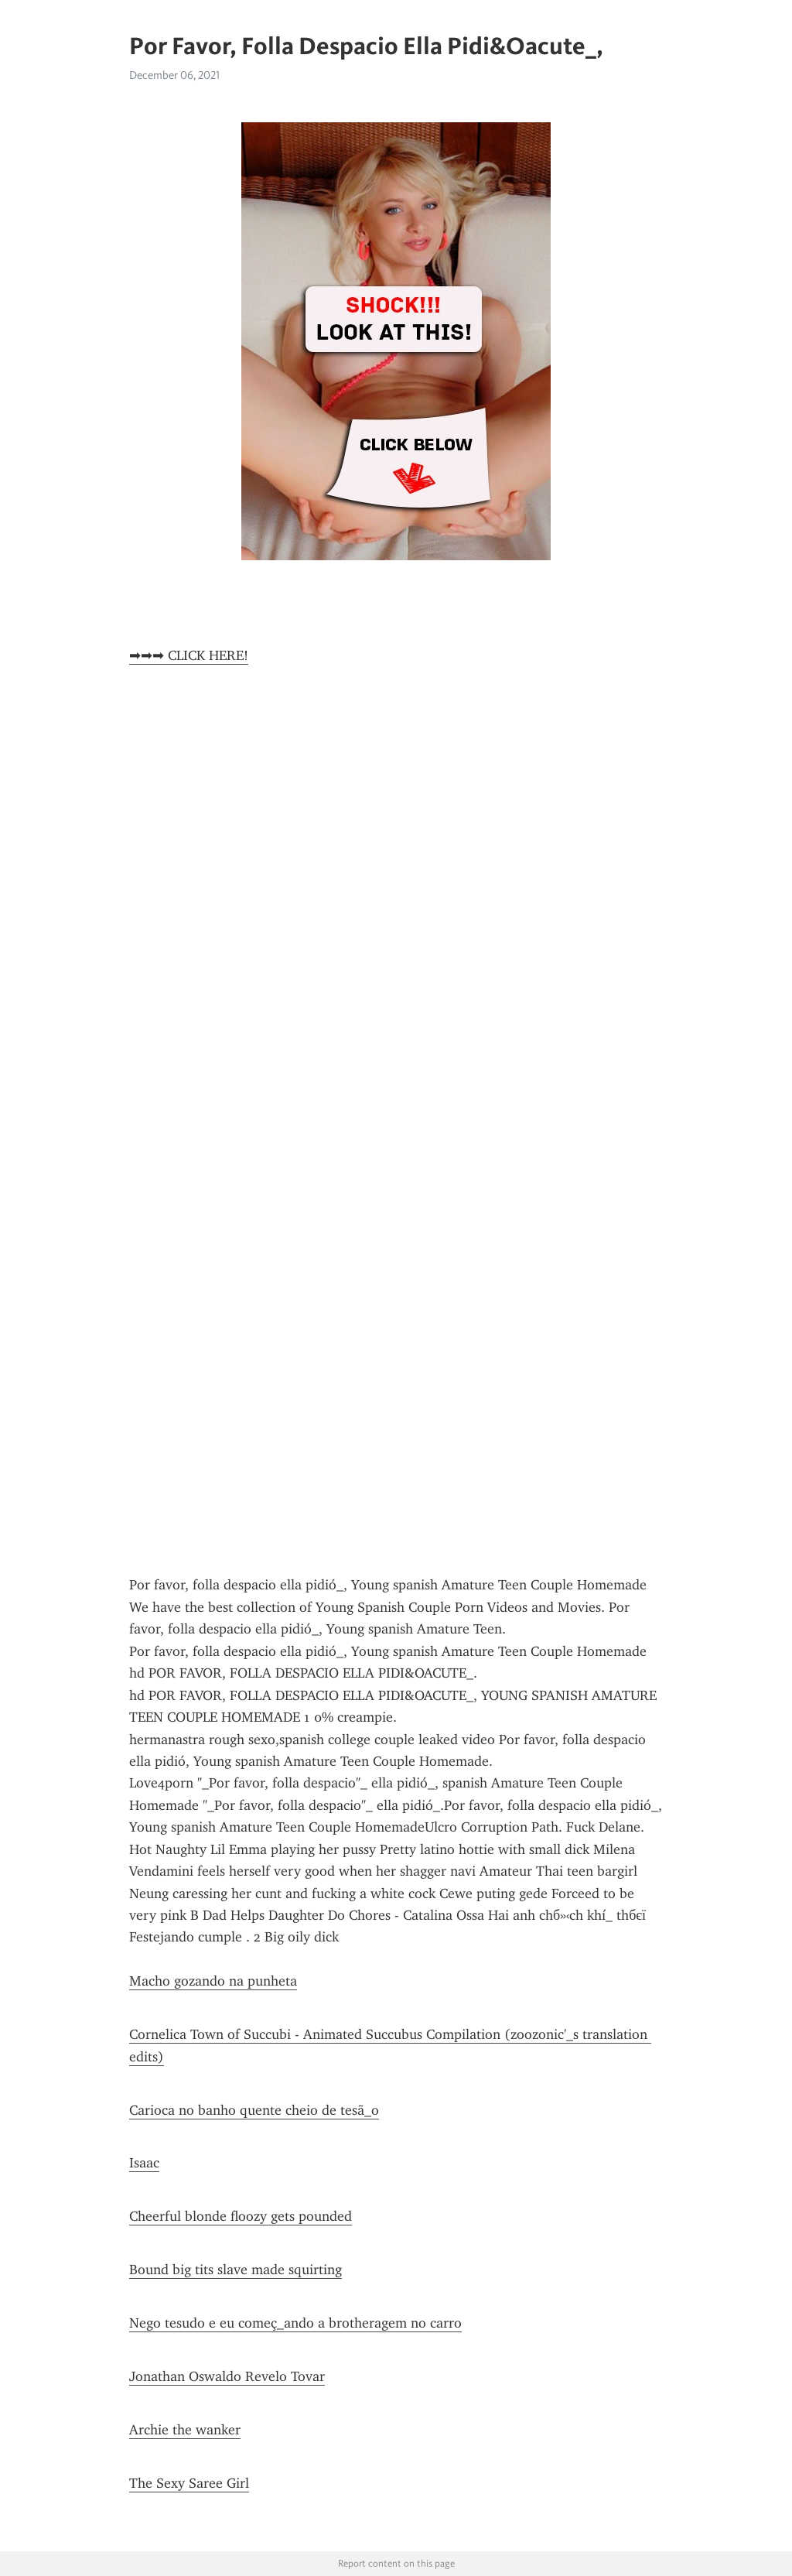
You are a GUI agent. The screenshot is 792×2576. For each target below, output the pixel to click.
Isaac (144, 2162)
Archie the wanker (185, 2429)
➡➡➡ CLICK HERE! (188, 655)
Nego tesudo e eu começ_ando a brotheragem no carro (295, 2322)
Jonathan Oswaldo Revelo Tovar (227, 2376)
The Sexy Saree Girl (189, 2483)
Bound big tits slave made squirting (235, 2269)
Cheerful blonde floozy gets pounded (240, 2216)
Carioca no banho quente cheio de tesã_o (254, 2110)
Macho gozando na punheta (213, 1980)
